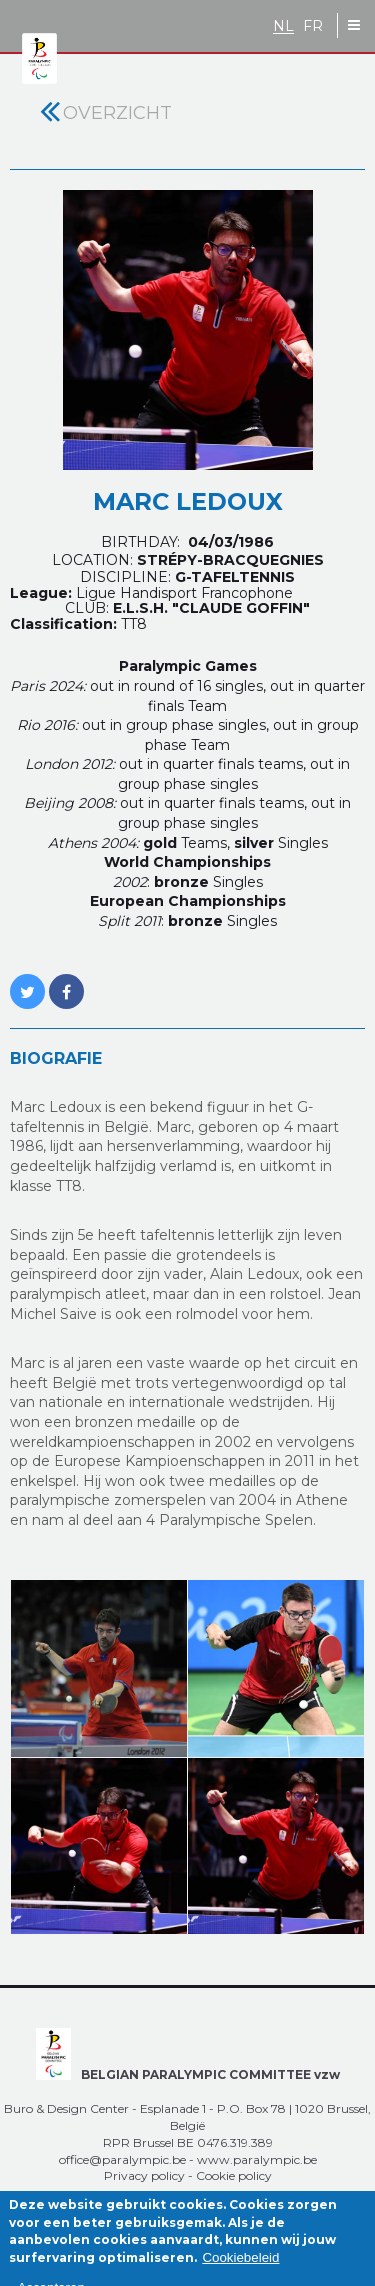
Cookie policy (234, 2175)
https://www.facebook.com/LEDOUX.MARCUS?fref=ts (66, 981)
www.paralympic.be (257, 2159)
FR (313, 26)
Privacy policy (144, 2175)
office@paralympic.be (122, 2159)
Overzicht (117, 113)
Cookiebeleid (240, 2267)
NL (283, 26)
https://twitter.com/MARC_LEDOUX (27, 981)
